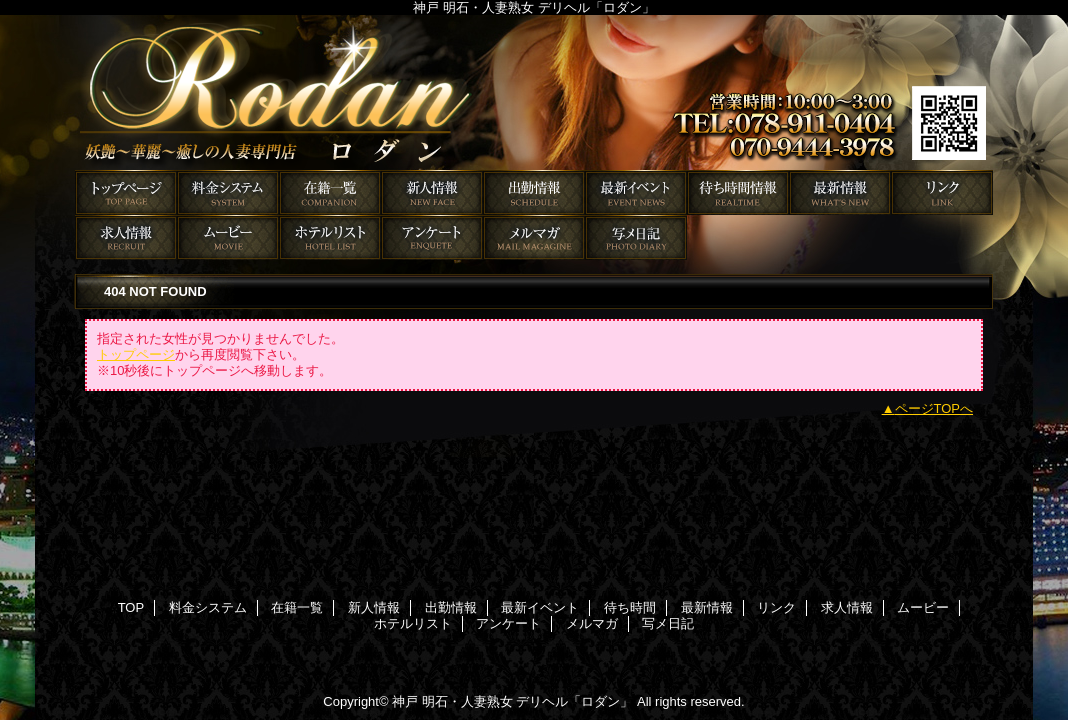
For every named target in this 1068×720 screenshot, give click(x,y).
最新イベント (636, 192)
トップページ (136, 354)
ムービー (228, 237)
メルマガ (534, 237)
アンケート (432, 237)
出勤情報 (534, 192)
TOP (126, 192)
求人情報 (126, 237)
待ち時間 (738, 192)
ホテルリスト (330, 237)
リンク (942, 192)
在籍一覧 (330, 192)
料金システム (228, 192)
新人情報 (432, 192)
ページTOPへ (934, 408)
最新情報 (840, 192)
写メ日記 (636, 237)
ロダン (534, 92)
